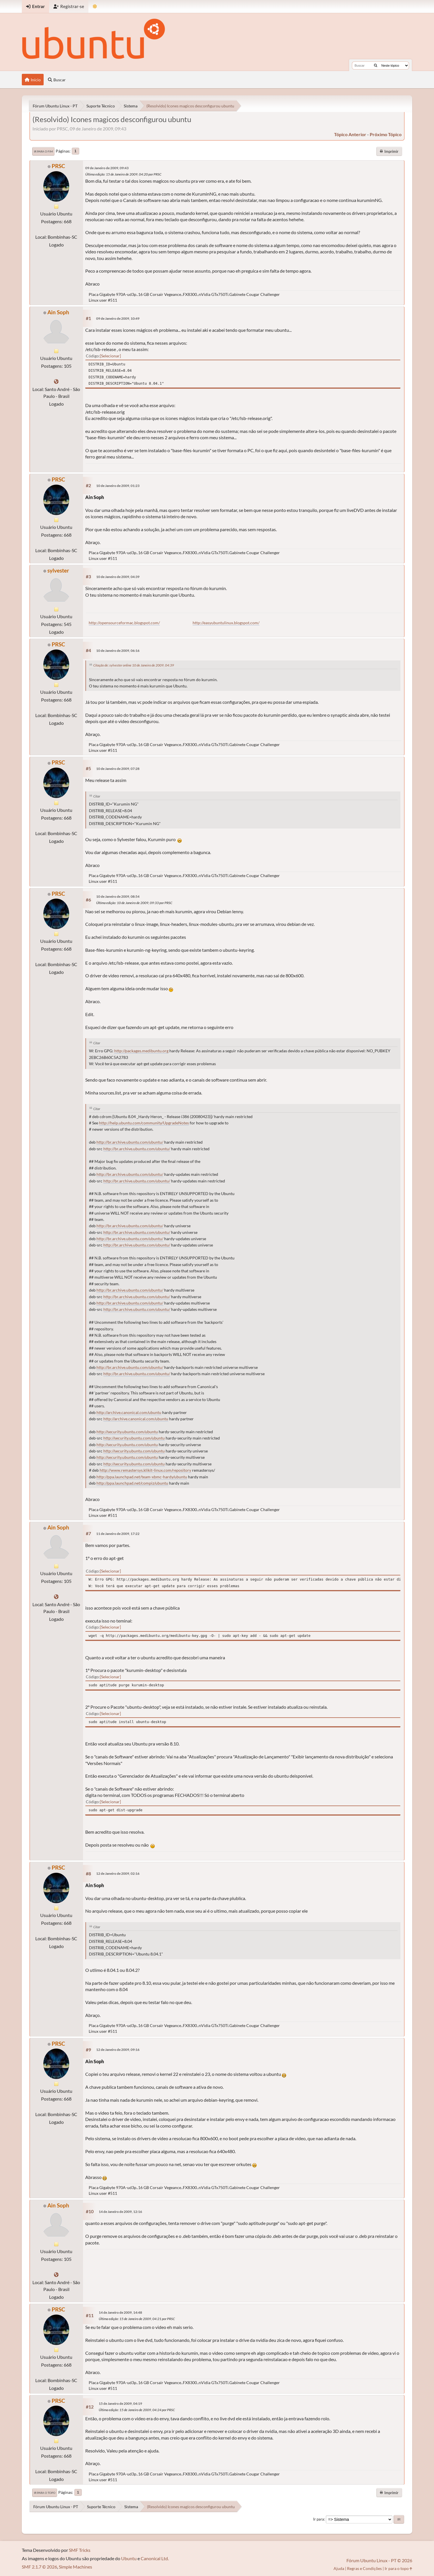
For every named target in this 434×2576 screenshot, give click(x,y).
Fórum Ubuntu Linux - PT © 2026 (379, 2560)
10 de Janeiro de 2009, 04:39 (118, 577)
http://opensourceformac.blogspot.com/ (124, 622)
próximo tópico (386, 134)
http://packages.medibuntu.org (141, 1051)
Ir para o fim (43, 151)
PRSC (58, 166)
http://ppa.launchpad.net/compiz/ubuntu (132, 1483)
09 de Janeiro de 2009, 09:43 (107, 168)
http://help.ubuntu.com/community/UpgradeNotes (144, 1123)
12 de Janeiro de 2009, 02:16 (118, 1873)
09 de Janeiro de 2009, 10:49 (118, 318)
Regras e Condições (364, 2568)
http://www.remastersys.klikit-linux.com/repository (145, 1470)
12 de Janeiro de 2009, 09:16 (118, 2049)
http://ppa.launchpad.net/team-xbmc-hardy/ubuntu (141, 1477)
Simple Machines (75, 2566)
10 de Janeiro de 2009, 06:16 (118, 650)
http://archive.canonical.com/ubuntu (128, 1412)
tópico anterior (350, 134)
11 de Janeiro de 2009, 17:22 (118, 1533)
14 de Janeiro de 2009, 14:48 (120, 2312)
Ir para (318, 2519)
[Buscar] (375, 65)
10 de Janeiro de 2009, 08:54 (118, 896)
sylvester (58, 570)
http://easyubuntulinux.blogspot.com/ (226, 622)
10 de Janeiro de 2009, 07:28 (118, 768)
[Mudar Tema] (94, 6)
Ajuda (339, 2568)
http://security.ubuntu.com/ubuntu (127, 1431)
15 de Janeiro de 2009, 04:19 (120, 2403)
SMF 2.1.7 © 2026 (39, 2566)
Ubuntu (129, 2558)
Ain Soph (58, 312)
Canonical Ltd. (155, 2558)
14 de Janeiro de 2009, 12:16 (120, 2211)
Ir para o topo (44, 2492)
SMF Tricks (79, 2550)
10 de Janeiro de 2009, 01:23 (118, 486)
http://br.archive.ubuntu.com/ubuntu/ (129, 1142)
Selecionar (110, 355)
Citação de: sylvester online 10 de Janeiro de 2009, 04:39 (133, 665)
